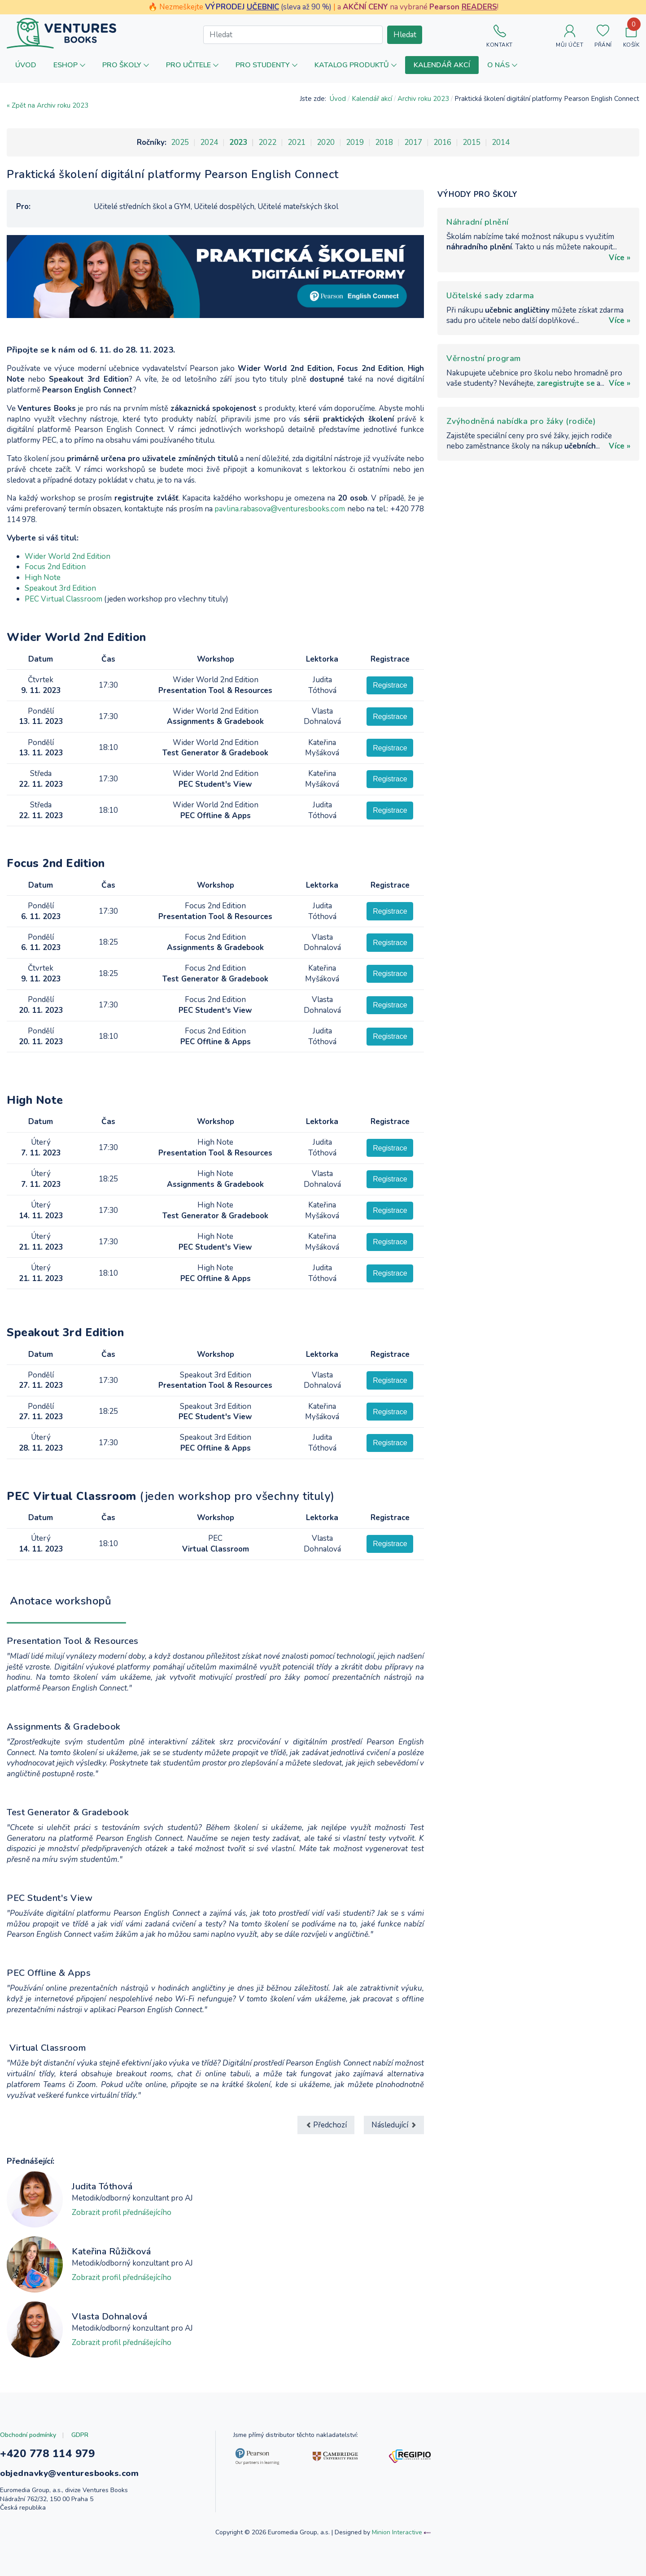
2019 (355, 142)
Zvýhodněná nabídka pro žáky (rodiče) (521, 421)
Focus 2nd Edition (56, 567)
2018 (384, 142)
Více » (619, 258)
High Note (43, 577)
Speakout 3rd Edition (60, 588)
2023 (238, 142)
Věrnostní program (483, 358)
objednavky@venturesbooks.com (69, 2473)
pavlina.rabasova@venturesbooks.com (279, 509)
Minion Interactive (397, 2532)
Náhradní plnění (477, 222)
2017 (413, 142)
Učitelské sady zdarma (490, 295)
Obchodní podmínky (28, 2435)
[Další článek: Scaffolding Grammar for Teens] (394, 2125)
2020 (326, 142)
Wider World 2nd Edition (67, 556)
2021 (297, 142)
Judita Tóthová (102, 2186)
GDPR (79, 2435)
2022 (267, 142)
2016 (442, 142)
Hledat (404, 35)
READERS (479, 7)
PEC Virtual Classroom (63, 599)
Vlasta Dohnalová (109, 2316)
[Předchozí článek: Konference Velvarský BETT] (325, 2125)
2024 (209, 142)
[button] (69, 65)
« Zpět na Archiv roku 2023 (47, 105)
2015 (471, 142)
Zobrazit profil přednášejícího (121, 2212)
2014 (501, 142)
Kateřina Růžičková (111, 2251)
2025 (180, 142)
